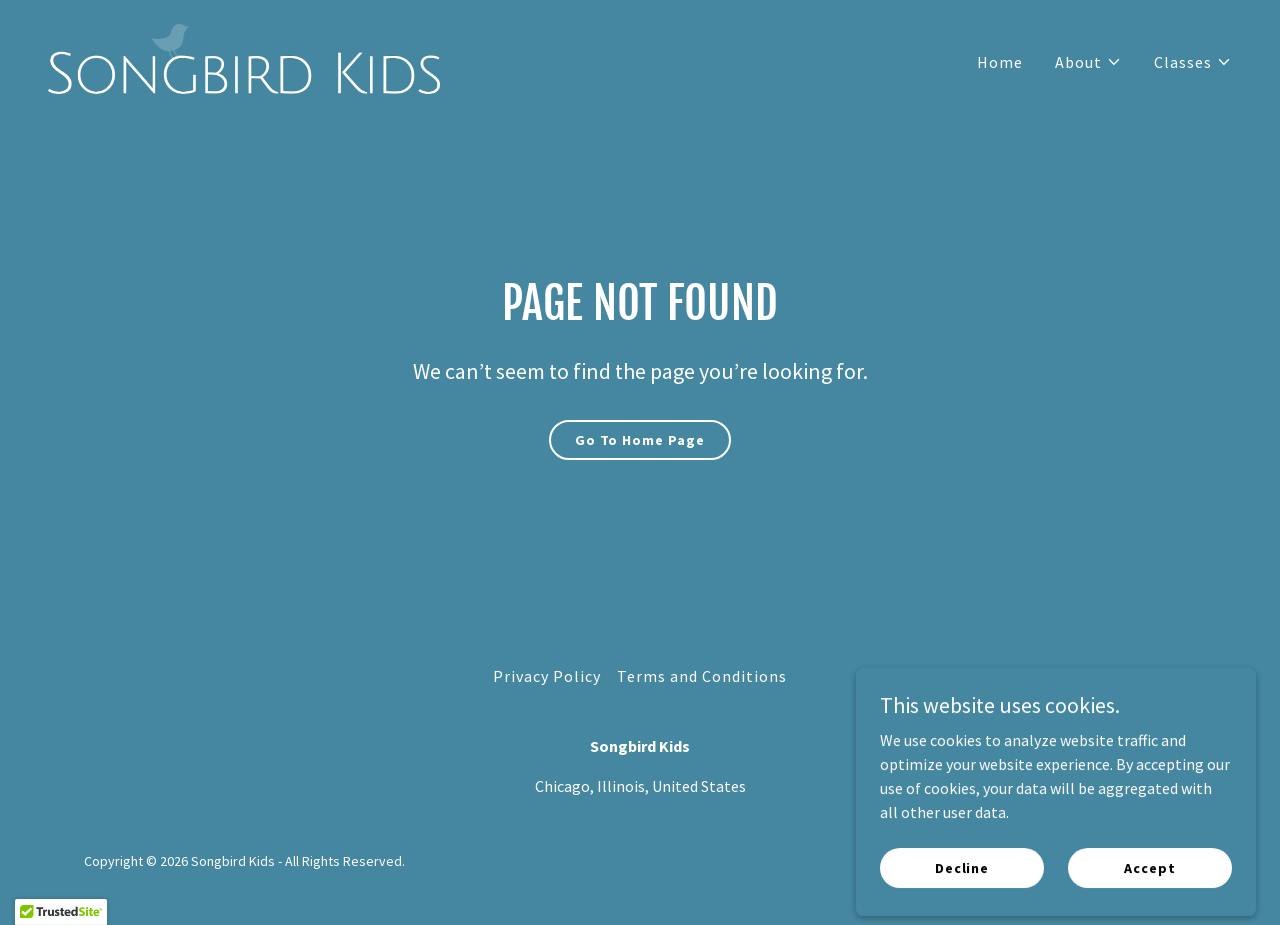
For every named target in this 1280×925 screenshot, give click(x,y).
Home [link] (1000, 62)
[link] (244, 57)
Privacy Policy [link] (547, 676)
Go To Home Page (640, 440)
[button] (1088, 62)
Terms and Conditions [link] (702, 676)
